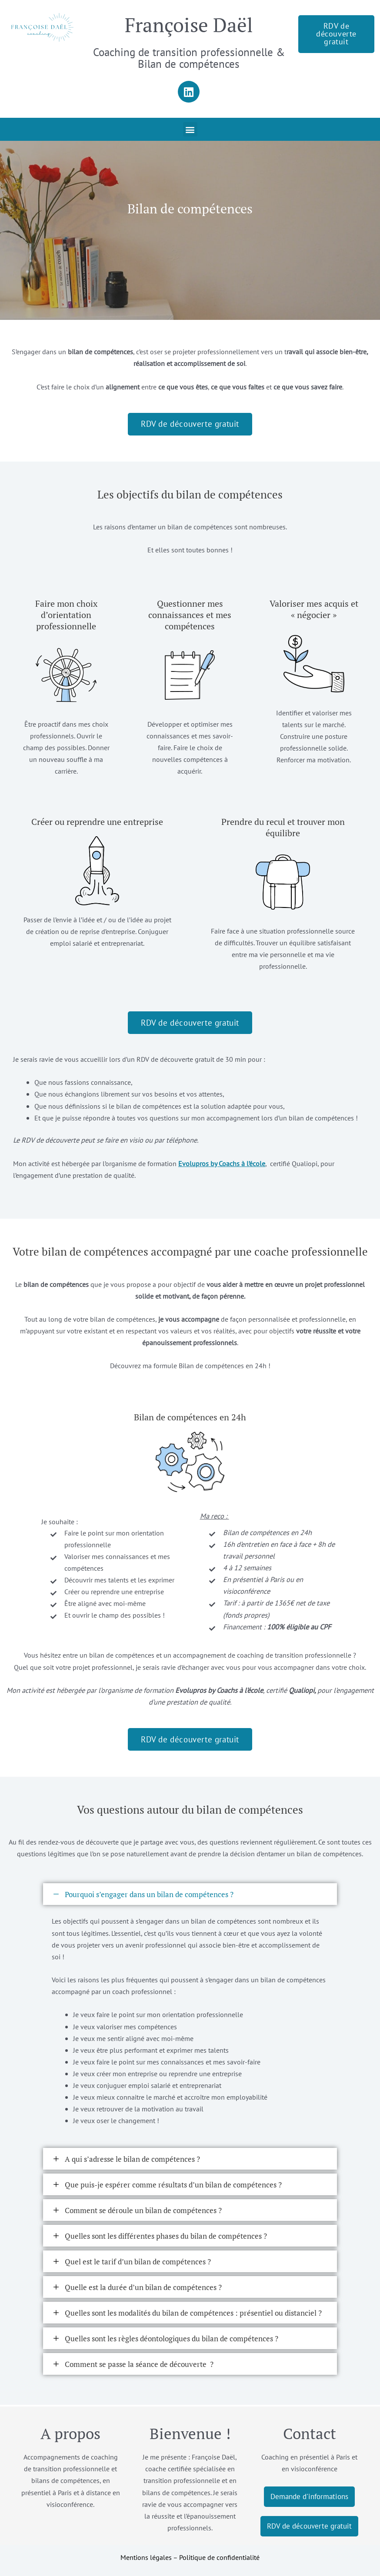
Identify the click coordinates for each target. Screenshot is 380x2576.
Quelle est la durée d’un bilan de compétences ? (143, 2289)
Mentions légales (146, 2557)
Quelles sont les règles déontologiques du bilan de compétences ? (171, 2340)
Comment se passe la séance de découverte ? (139, 2366)
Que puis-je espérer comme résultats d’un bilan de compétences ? (173, 2186)
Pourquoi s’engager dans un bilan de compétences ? (149, 1896)
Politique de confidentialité (219, 2557)
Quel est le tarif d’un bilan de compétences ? (138, 2263)
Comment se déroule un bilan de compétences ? (143, 2212)
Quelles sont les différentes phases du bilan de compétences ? (166, 2238)
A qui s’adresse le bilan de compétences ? (132, 2161)
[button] (190, 129)
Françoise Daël (189, 25)
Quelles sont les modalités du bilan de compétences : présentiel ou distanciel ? (193, 2315)
